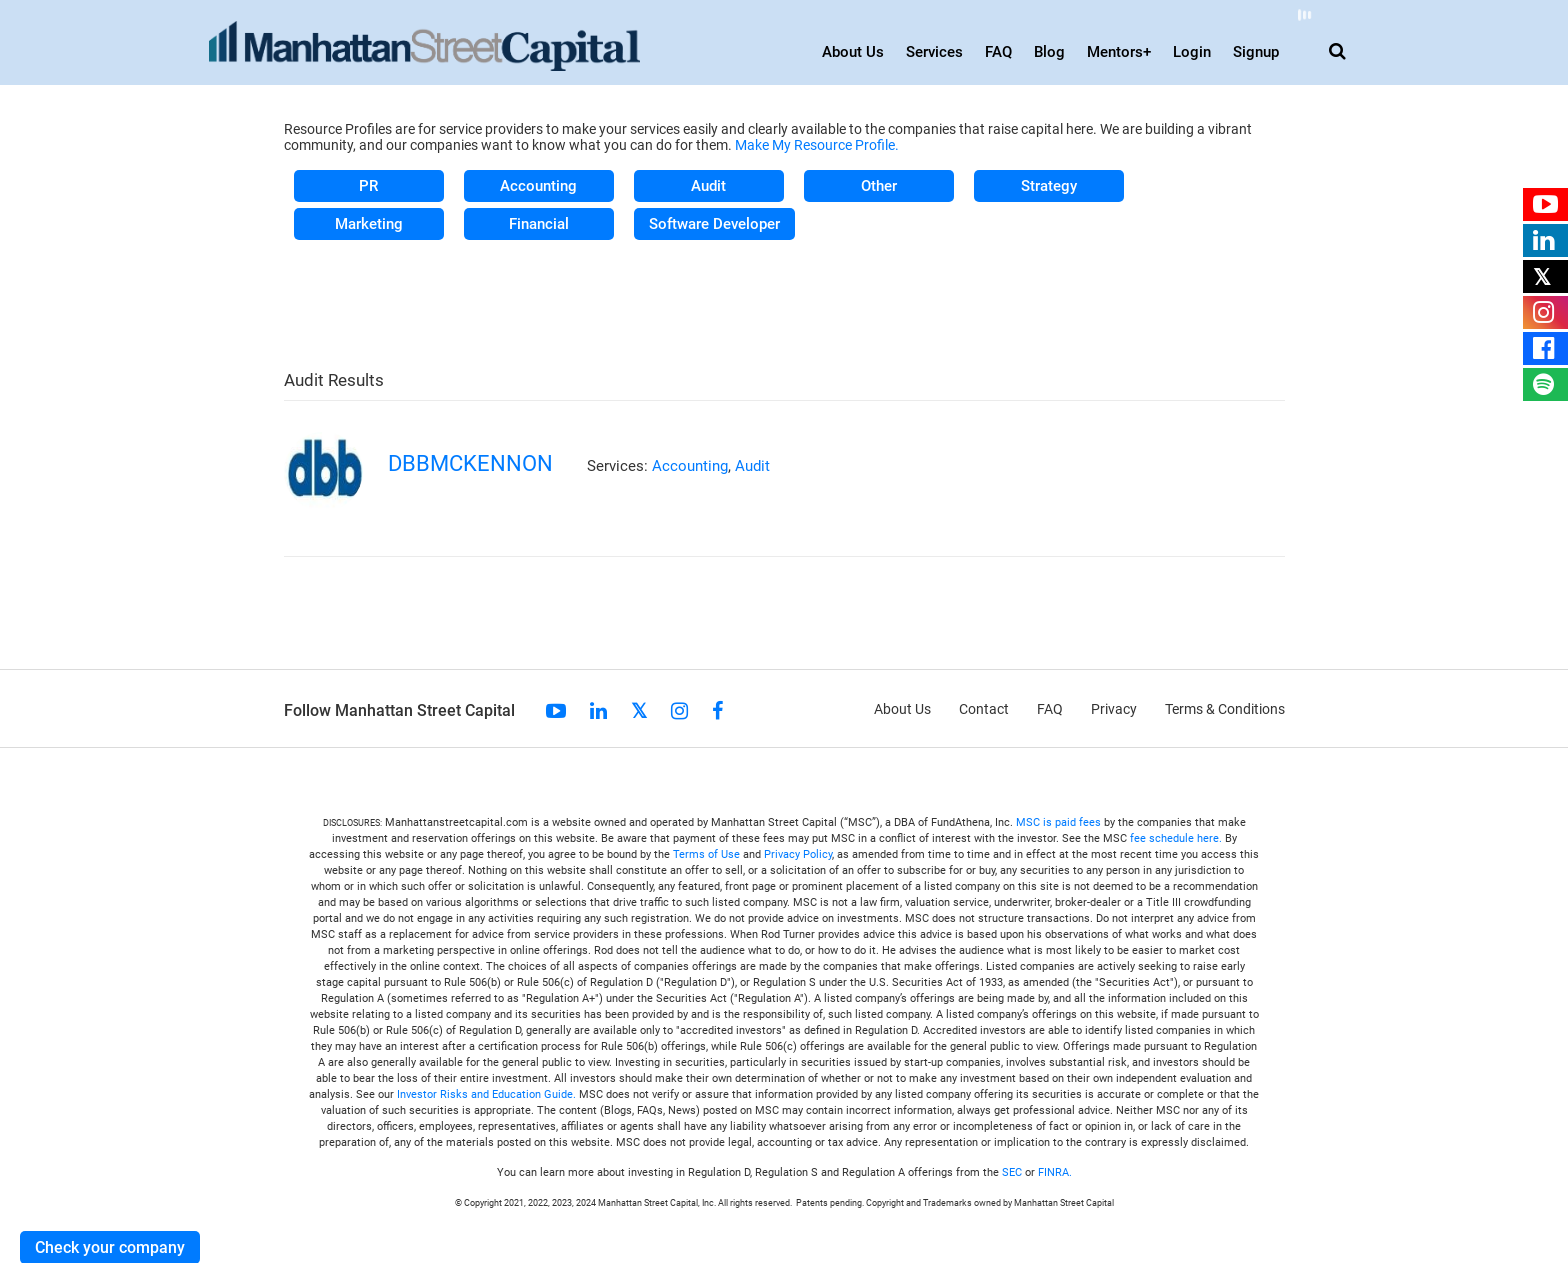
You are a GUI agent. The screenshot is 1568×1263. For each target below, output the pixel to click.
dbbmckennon (470, 463)
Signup (1256, 52)
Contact (984, 709)
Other (879, 186)
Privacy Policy (798, 854)
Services (934, 52)
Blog (1049, 52)
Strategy (1049, 186)
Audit (708, 186)
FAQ (998, 52)
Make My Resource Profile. (817, 145)
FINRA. (1055, 1172)
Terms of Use (706, 854)
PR (368, 186)
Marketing (369, 224)
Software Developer (714, 224)
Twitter (639, 711)
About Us (853, 52)
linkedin (598, 711)
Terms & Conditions (1225, 709)
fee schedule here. (1176, 838)
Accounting (538, 186)
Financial (539, 224)
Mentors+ (1119, 52)
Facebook (717, 711)
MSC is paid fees (1058, 822)
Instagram (679, 711)
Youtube (556, 711)
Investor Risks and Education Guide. (486, 1094)
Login (1192, 52)
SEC (1013, 1172)
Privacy (1114, 709)
